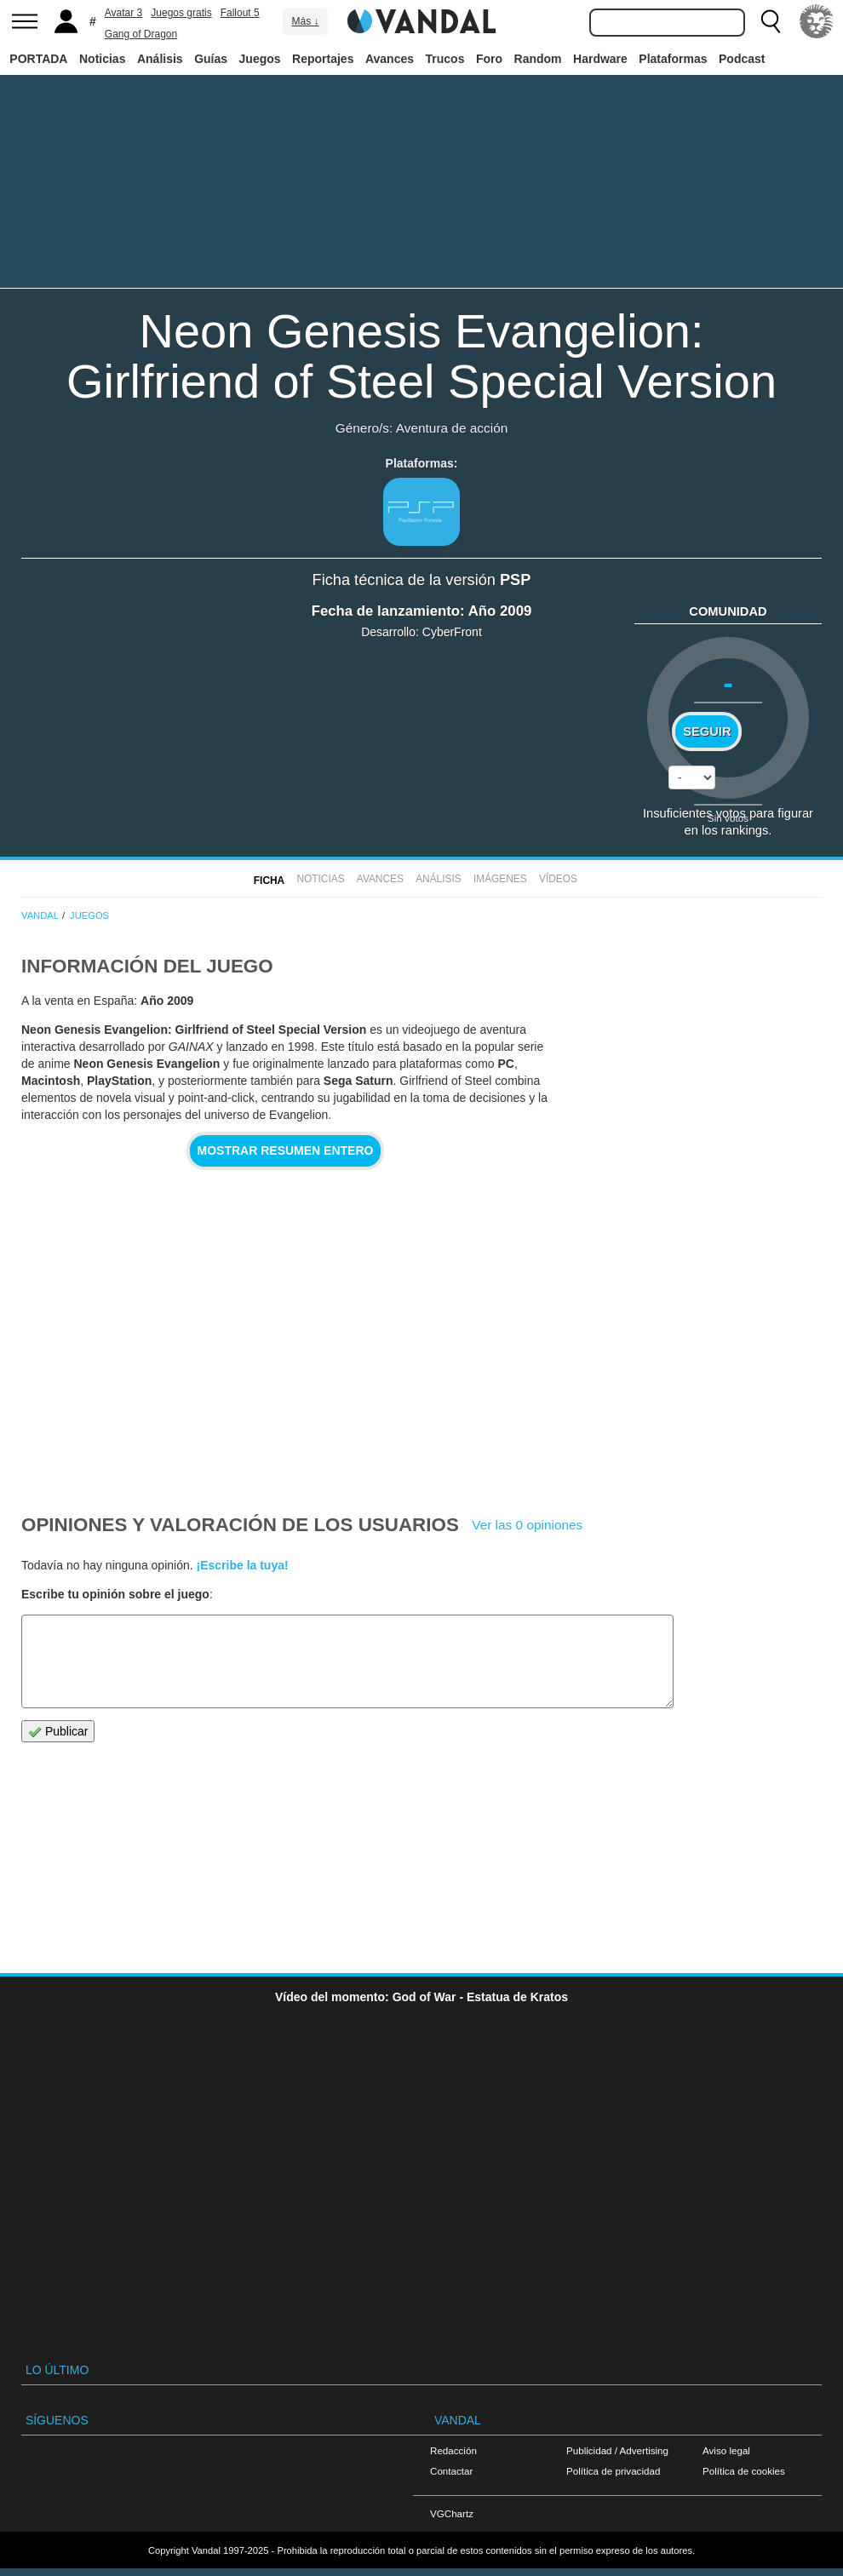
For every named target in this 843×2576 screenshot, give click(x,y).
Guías (210, 59)
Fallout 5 (240, 13)
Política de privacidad (613, 2470)
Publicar (58, 1731)
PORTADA (38, 59)
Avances (389, 59)
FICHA (269, 880)
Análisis (160, 59)
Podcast (742, 59)
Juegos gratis (181, 13)
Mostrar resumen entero (286, 1150)
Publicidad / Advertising (617, 2450)
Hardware (600, 59)
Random (538, 59)
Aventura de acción (452, 428)
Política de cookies (743, 2470)
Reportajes (322, 59)
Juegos (260, 59)
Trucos (445, 59)
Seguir (707, 731)
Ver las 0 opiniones (527, 1524)
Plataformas (673, 59)
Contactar (451, 2470)
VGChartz (451, 2513)
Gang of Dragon (141, 34)
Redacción (453, 2450)
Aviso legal (726, 2450)
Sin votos (728, 817)
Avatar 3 (123, 13)
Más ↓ (304, 21)
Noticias (102, 59)
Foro (489, 59)
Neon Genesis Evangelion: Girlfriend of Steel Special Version (421, 356)
